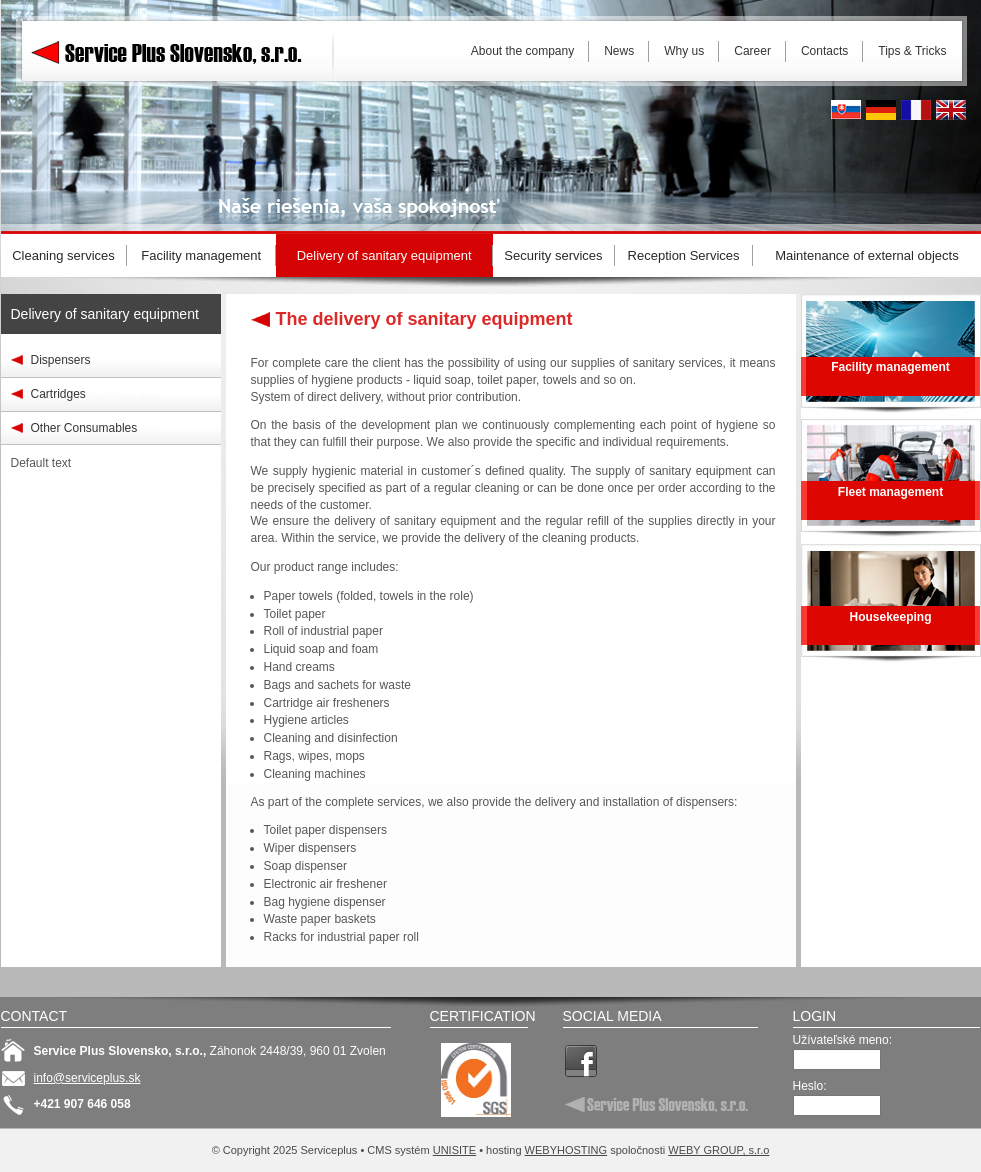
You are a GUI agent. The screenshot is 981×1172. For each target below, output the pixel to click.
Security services (553, 255)
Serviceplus (181, 50)
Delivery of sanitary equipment (105, 314)
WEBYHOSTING (566, 1150)
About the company (522, 51)
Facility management (201, 255)
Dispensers (61, 360)
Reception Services (684, 255)
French (916, 110)
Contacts (824, 51)
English (951, 110)
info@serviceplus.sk (87, 1078)
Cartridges (58, 394)
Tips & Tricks (912, 51)
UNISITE (454, 1150)
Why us (684, 51)
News (619, 51)
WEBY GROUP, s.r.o (718, 1150)
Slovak (846, 110)
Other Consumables (84, 428)
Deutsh (881, 110)
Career (752, 51)
